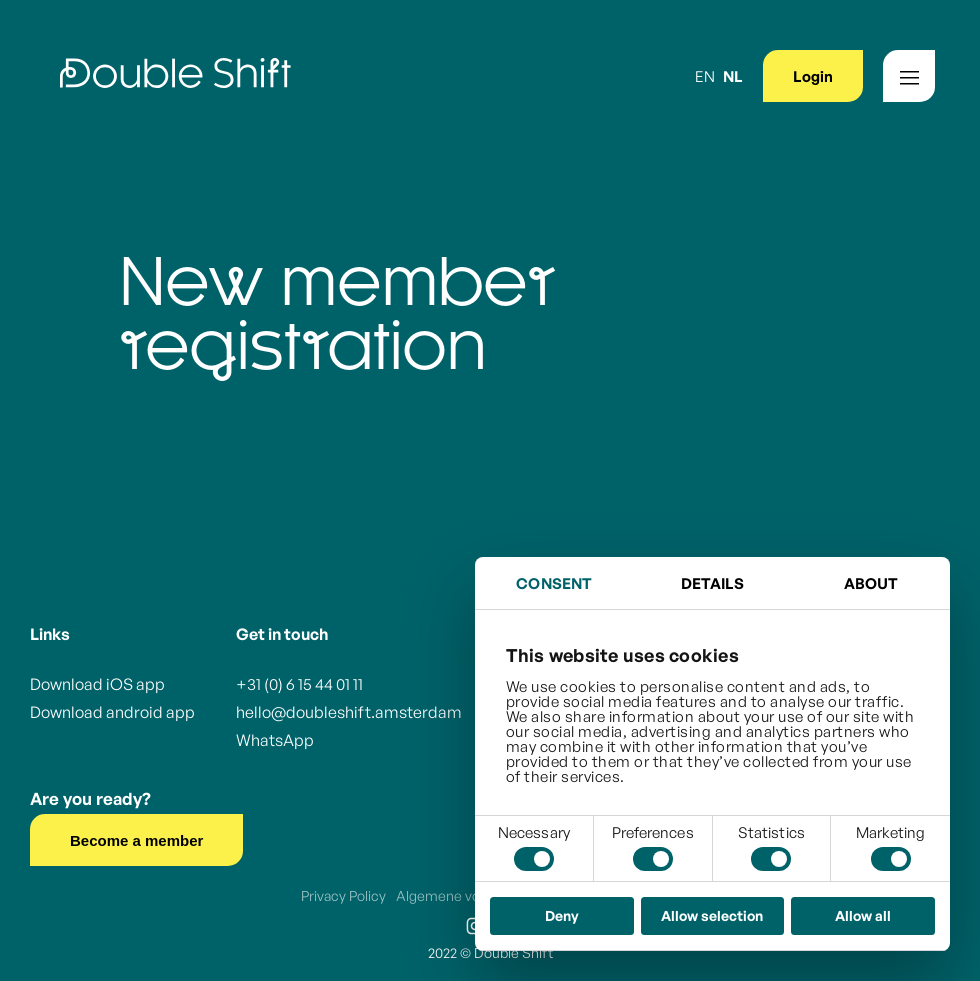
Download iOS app (97, 684)
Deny (562, 915)
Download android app (112, 712)
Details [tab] (713, 583)
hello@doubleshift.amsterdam (349, 712)
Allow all (863, 915)
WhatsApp (275, 740)
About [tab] (871, 583)
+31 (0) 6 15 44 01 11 (299, 684)
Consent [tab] (554, 583)
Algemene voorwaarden (471, 895)
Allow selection (712, 915)
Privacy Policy (343, 895)
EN (705, 76)
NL (733, 76)
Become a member (136, 840)
